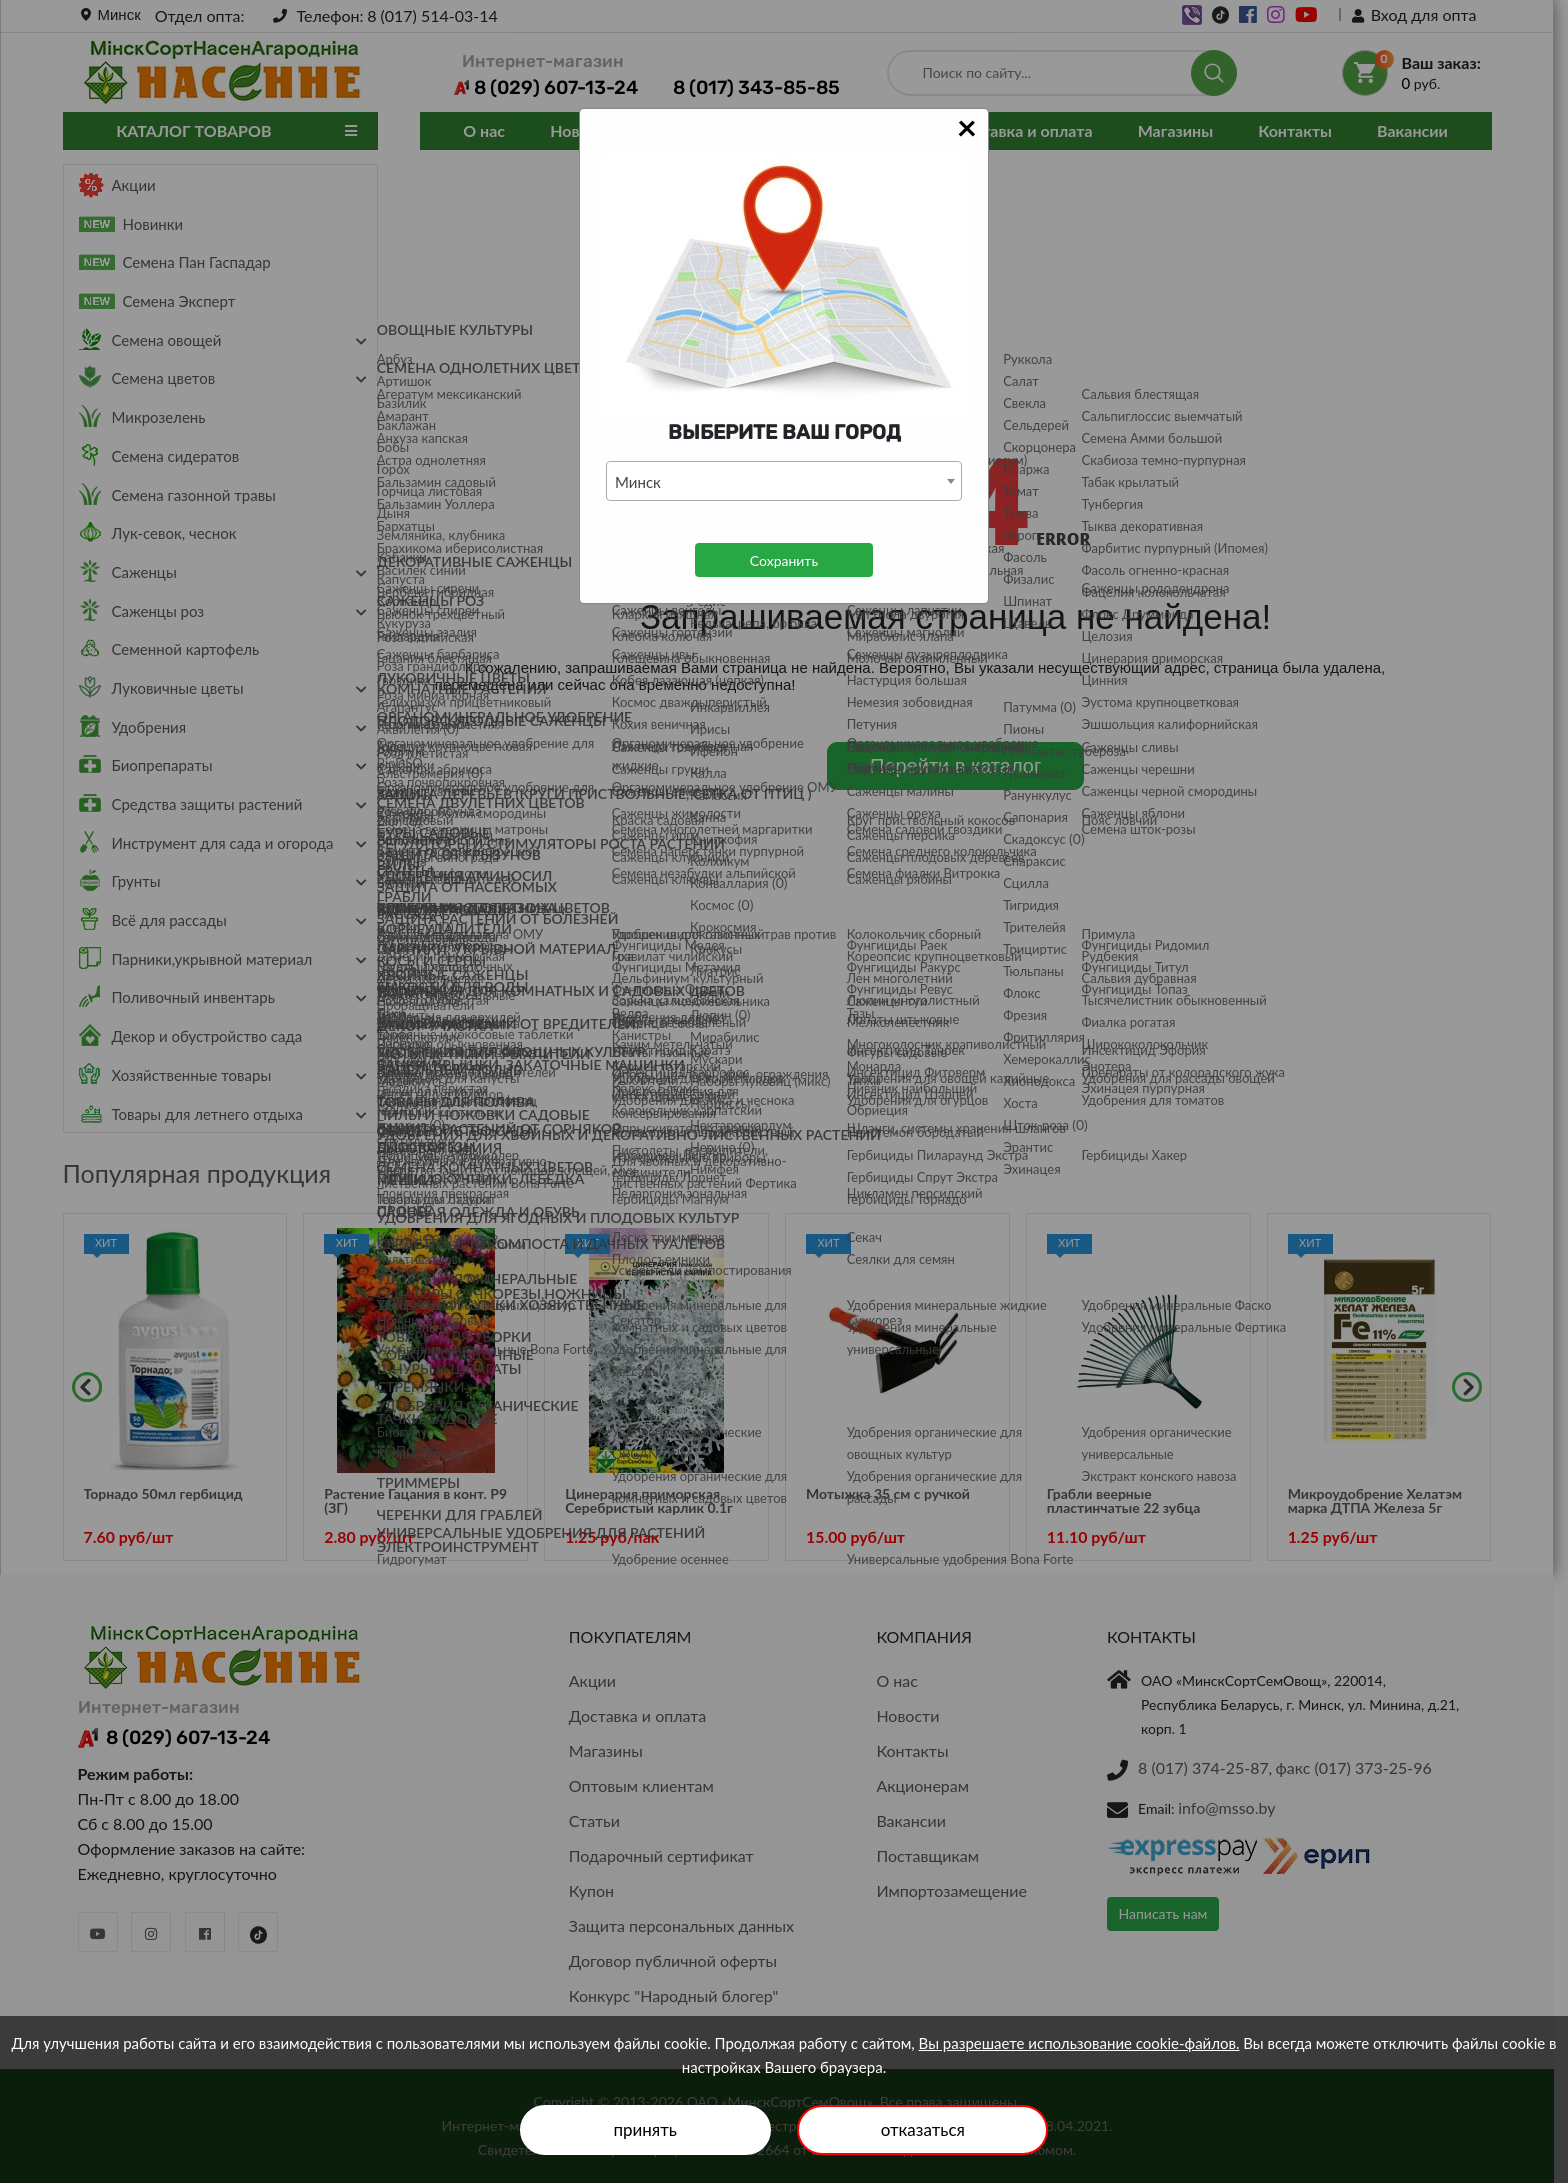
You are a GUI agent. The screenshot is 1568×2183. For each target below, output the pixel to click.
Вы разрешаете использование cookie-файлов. (1079, 2043)
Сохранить (784, 560)
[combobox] (784, 481)
